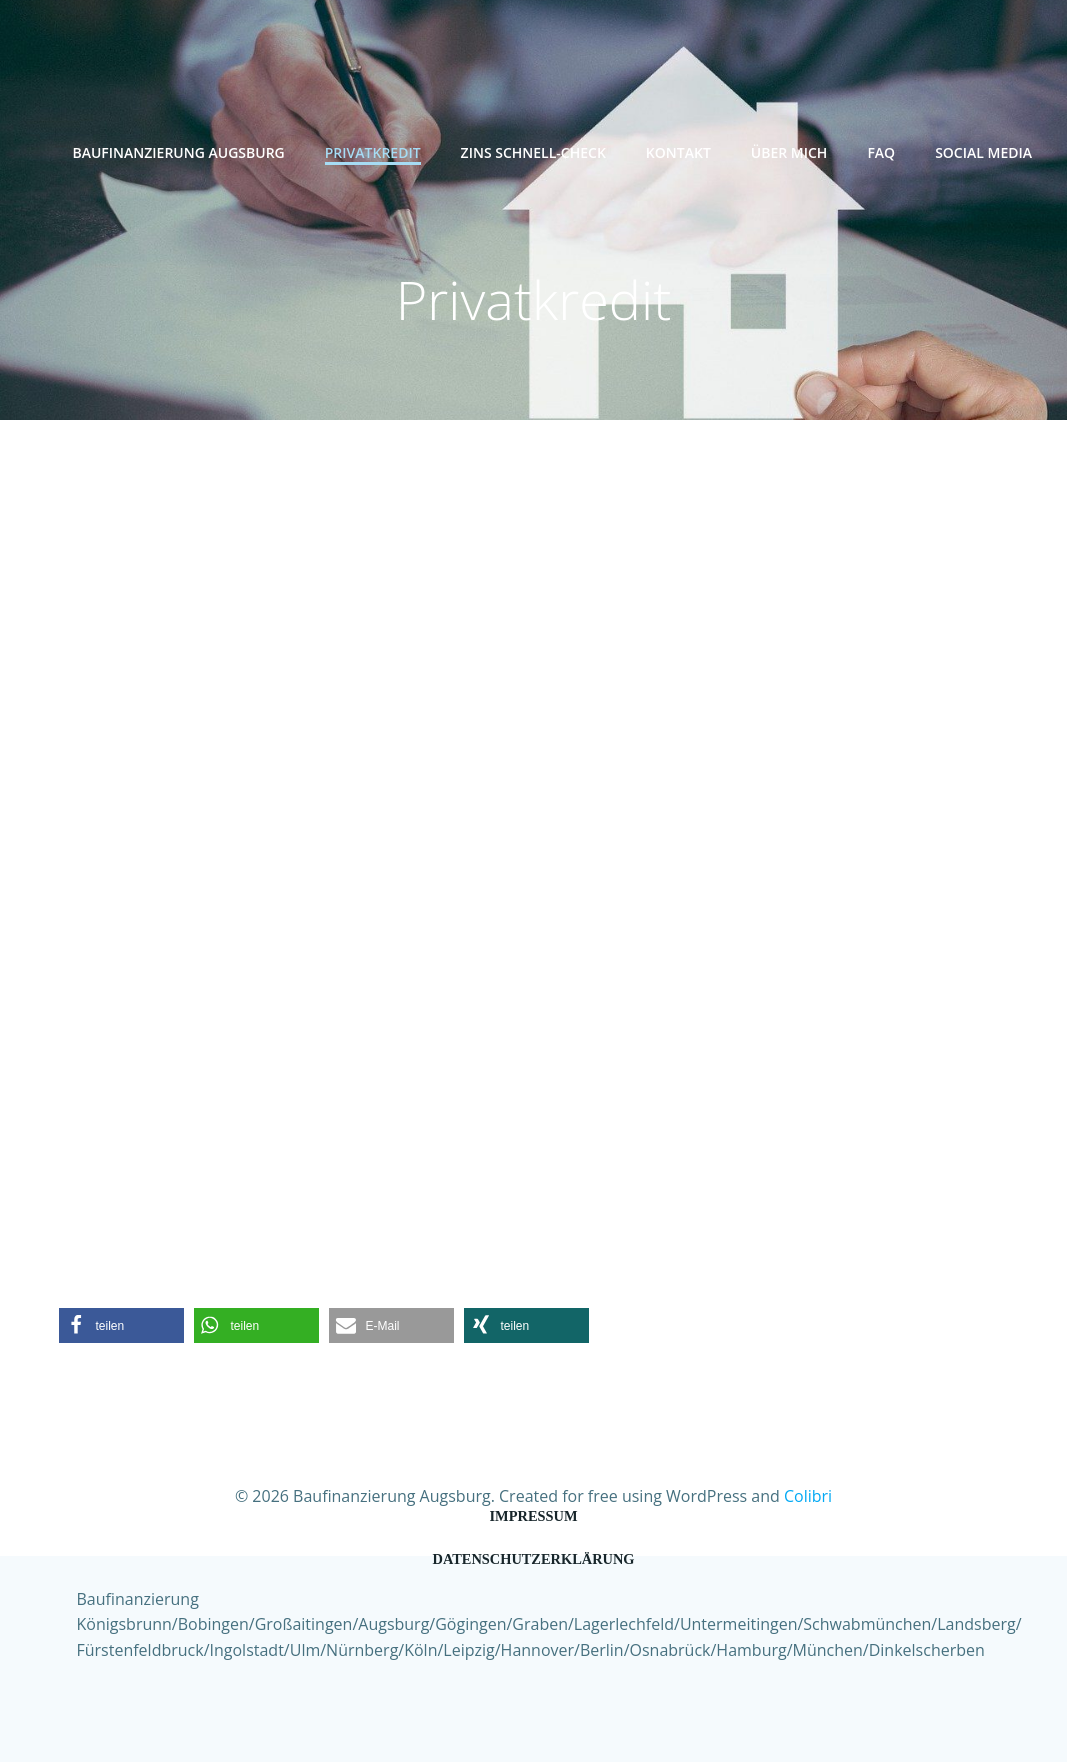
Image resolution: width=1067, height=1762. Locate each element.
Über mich (789, 152)
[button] (121, 1325)
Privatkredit (373, 152)
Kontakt (678, 152)
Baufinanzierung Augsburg (178, 152)
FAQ (881, 152)
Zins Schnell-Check (533, 152)
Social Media (983, 152)
